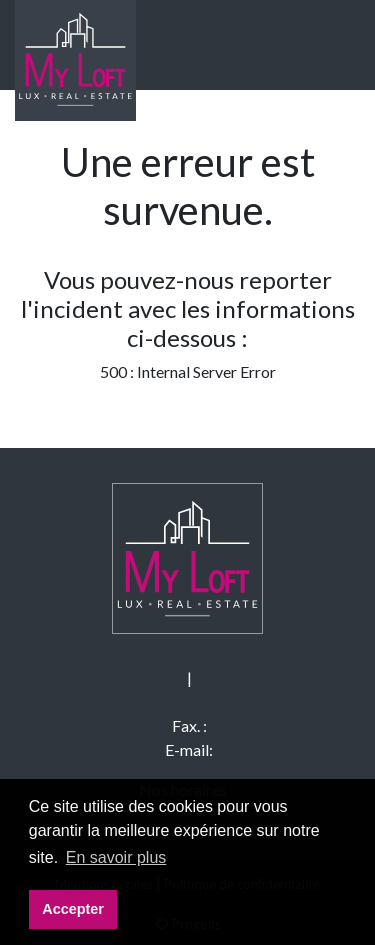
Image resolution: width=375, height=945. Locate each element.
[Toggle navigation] (324, 45)
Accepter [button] (73, 909)
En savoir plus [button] (116, 857)
